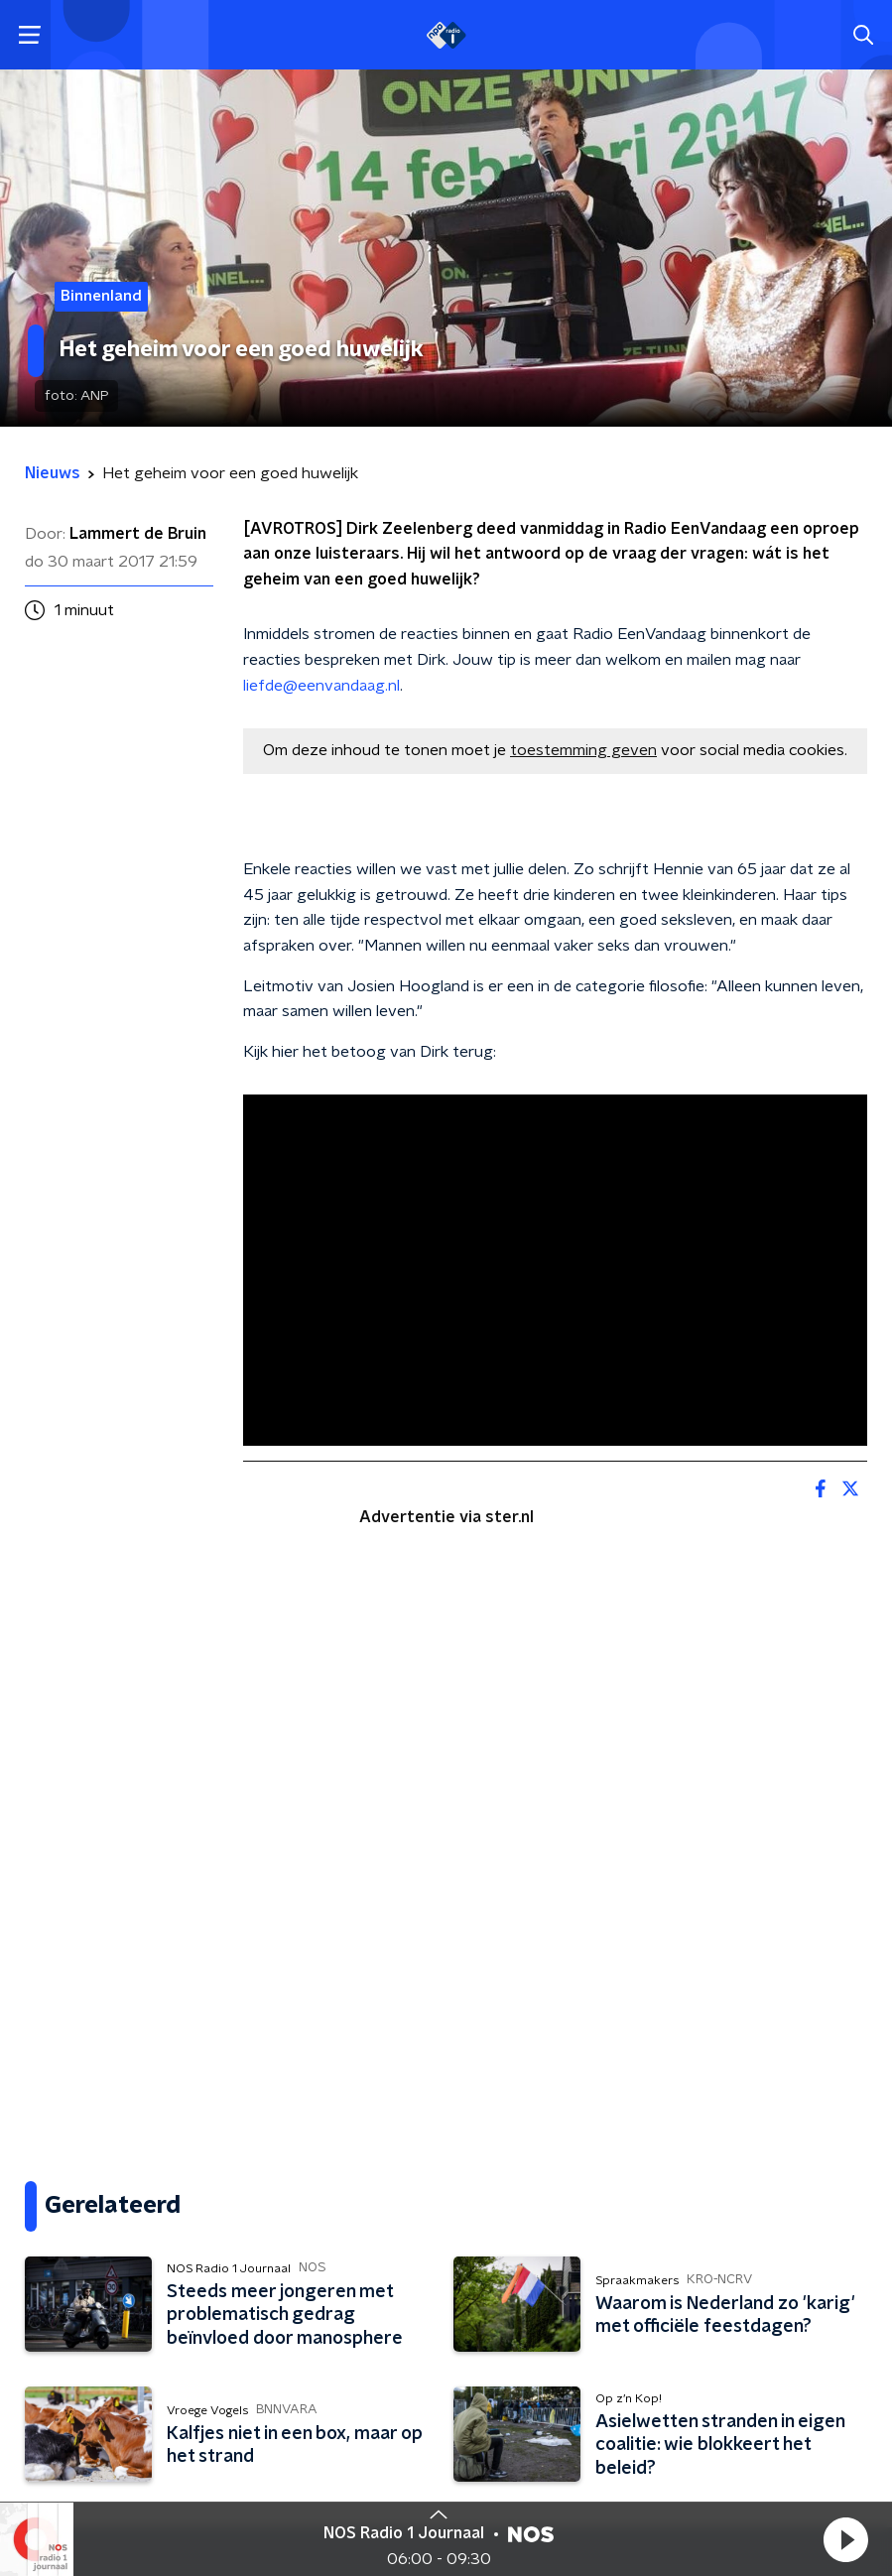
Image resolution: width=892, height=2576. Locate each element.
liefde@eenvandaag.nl (321, 686)
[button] (845, 2539)
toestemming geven (583, 750)
